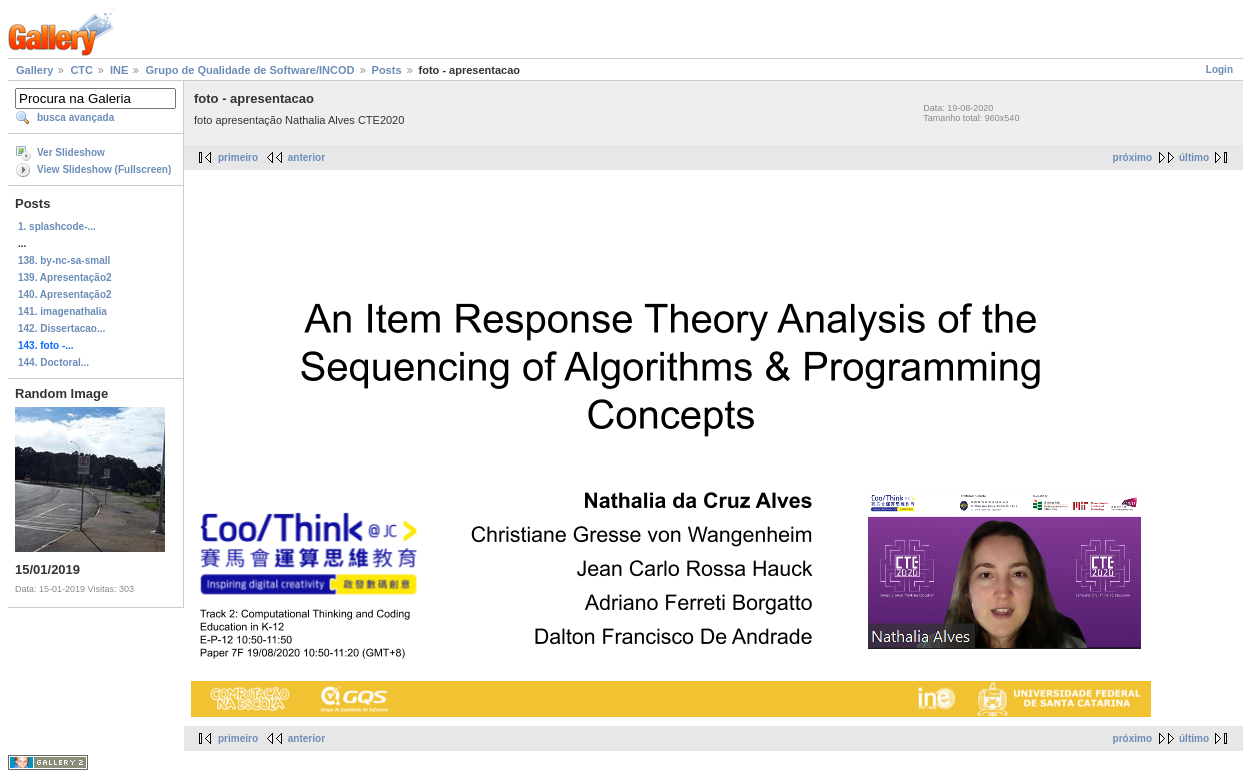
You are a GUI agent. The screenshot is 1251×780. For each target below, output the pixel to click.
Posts (387, 70)
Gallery (34, 70)
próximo (1132, 157)
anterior (306, 157)
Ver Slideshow (71, 152)
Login (1219, 69)
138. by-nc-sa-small (64, 260)
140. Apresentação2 (65, 294)
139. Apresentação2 (65, 277)
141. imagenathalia (62, 311)
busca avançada (75, 117)
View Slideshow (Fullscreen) (104, 169)
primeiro (238, 157)
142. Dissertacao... (61, 328)
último (1194, 157)
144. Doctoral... (53, 362)
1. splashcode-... (57, 226)
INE (119, 70)
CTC (81, 70)
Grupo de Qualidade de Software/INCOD (249, 70)
